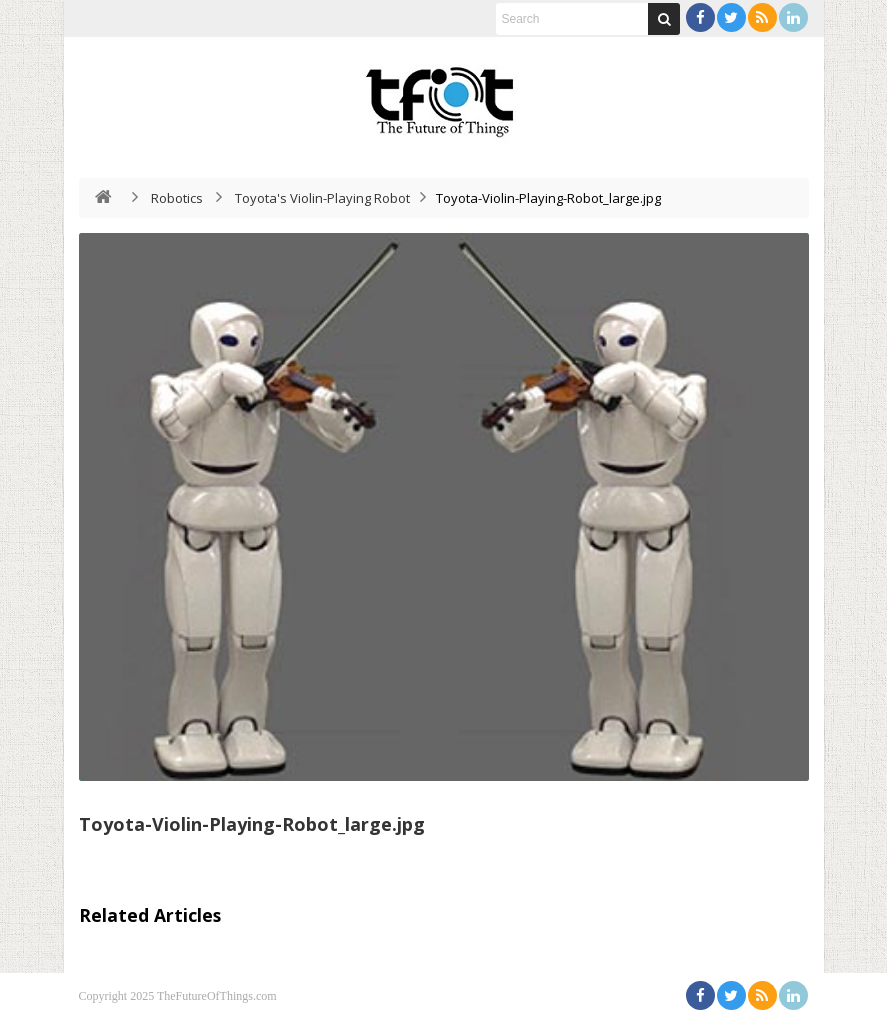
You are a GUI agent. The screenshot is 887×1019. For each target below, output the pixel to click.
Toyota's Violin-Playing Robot (322, 198)
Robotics (177, 198)
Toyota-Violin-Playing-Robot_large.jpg (252, 824)
